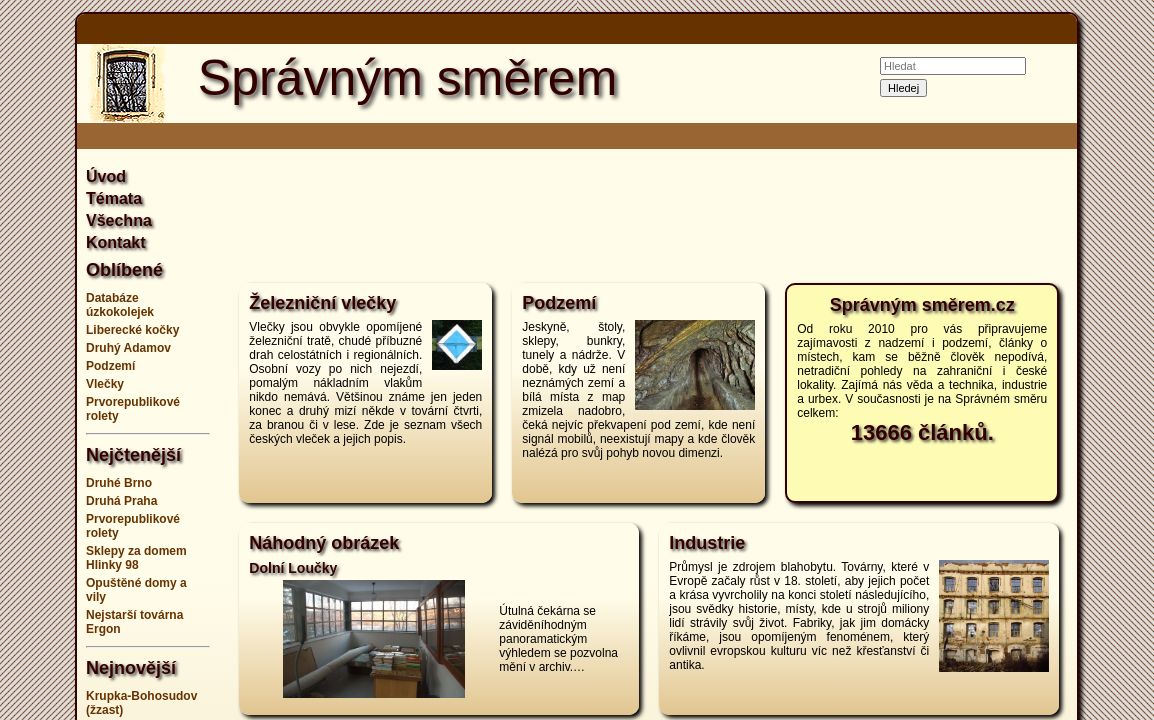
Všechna (119, 220)
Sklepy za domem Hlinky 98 (136, 558)
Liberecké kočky (132, 330)
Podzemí (110, 366)
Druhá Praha (121, 501)
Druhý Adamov (128, 348)
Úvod (106, 176)
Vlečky (105, 384)
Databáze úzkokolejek (120, 305)
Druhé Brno (119, 483)
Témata (114, 198)
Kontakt (116, 242)
